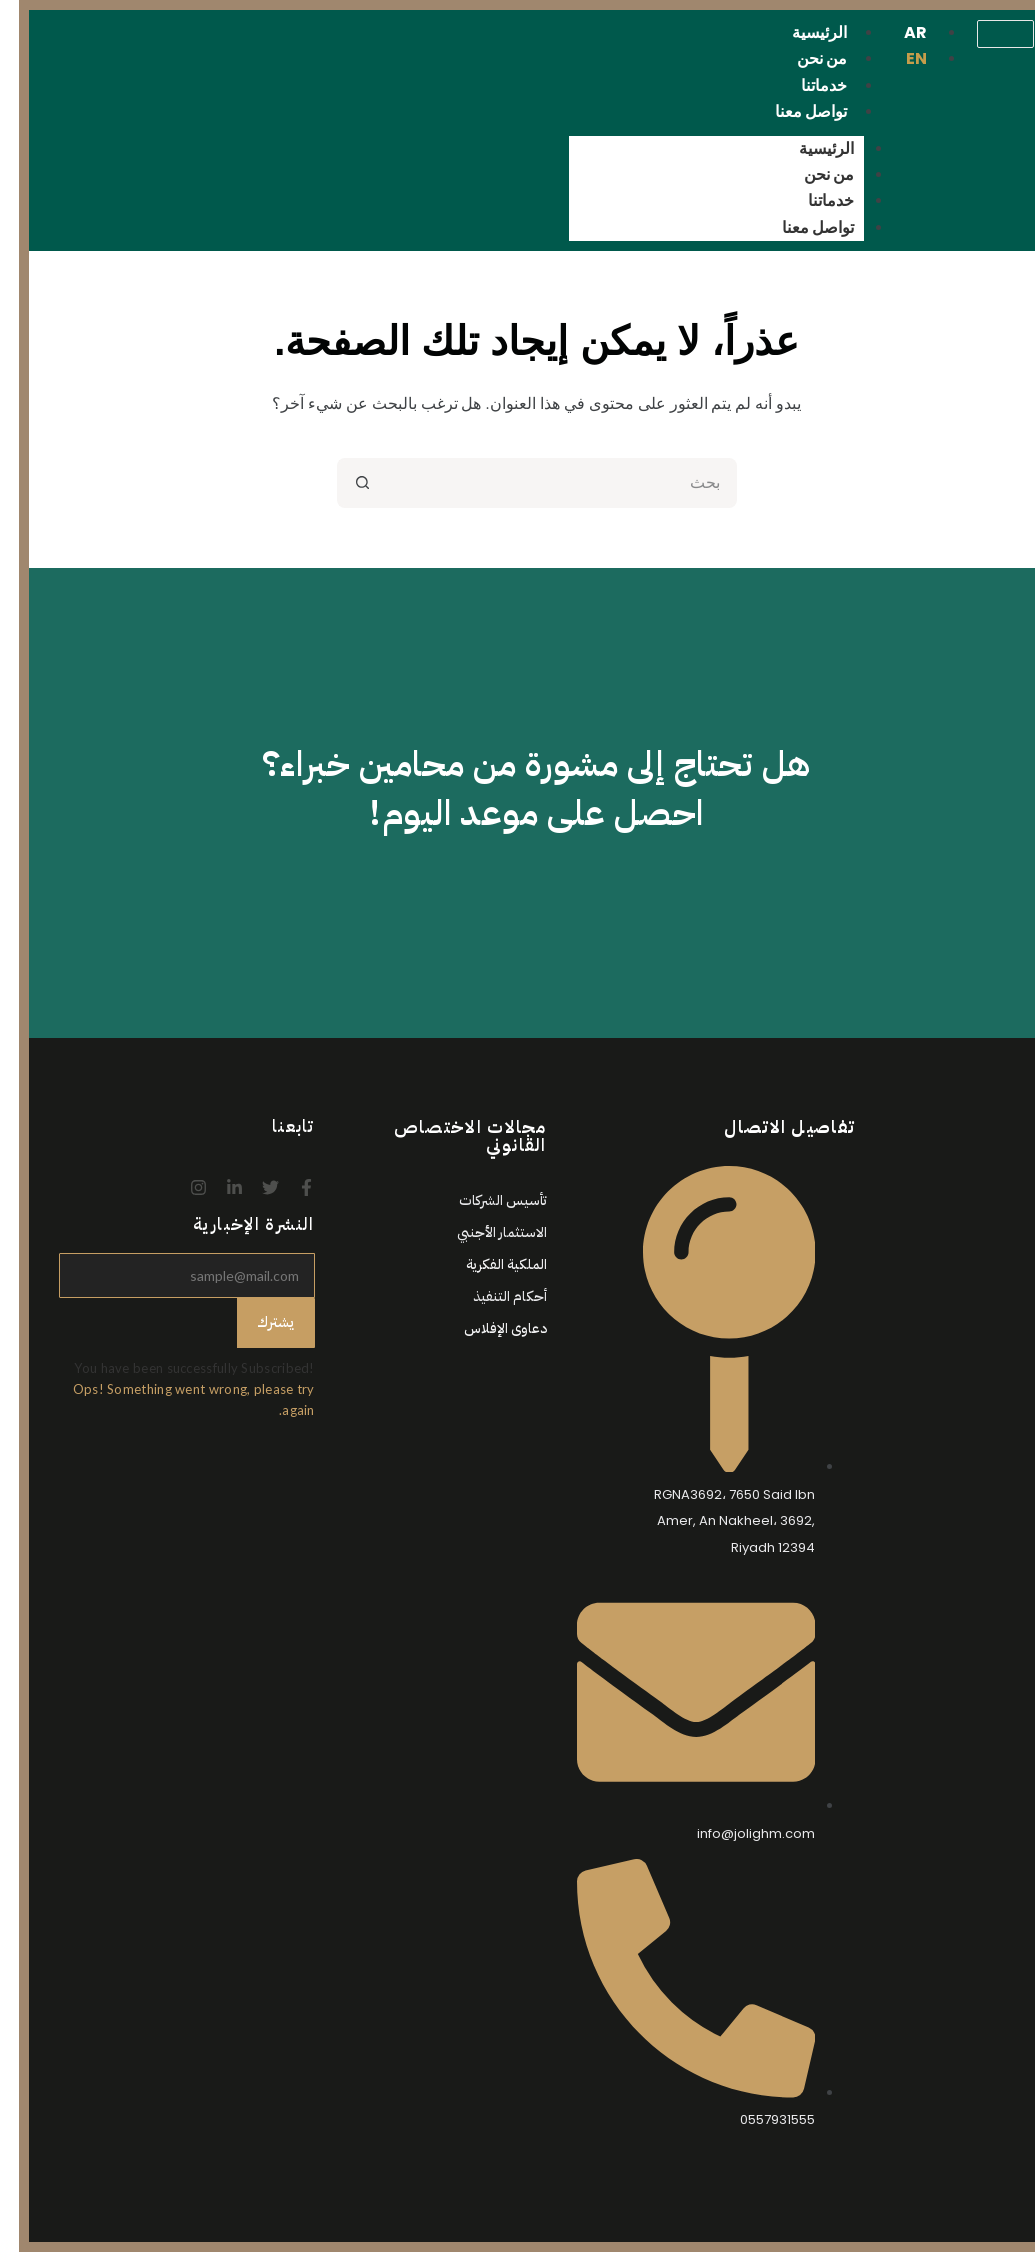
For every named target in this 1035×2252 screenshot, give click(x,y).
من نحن (810, 174)
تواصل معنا (792, 111)
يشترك (257, 1322)
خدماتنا (812, 200)
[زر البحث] (343, 483)
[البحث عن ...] (543, 483)
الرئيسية (807, 148)
